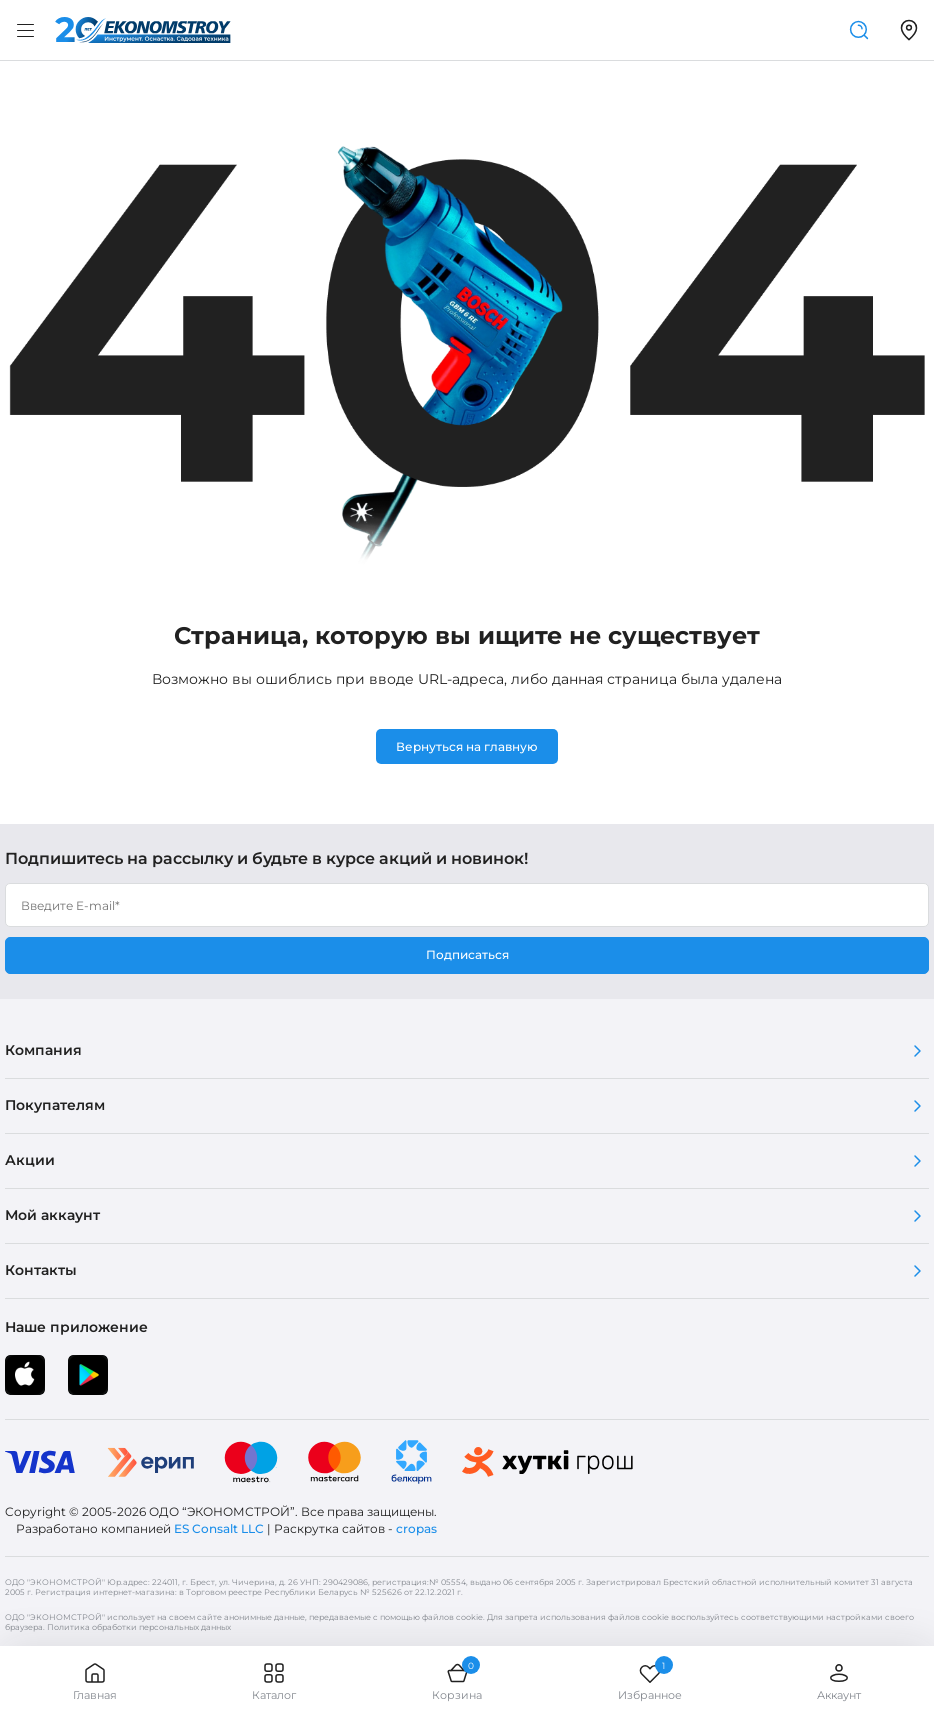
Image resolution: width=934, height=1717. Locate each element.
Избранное (650, 1681)
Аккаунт (839, 1681)
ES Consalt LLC (219, 1528)
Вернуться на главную (467, 746)
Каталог (274, 1681)
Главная (95, 1681)
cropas (416, 1528)
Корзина (457, 1681)
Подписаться (467, 954)
